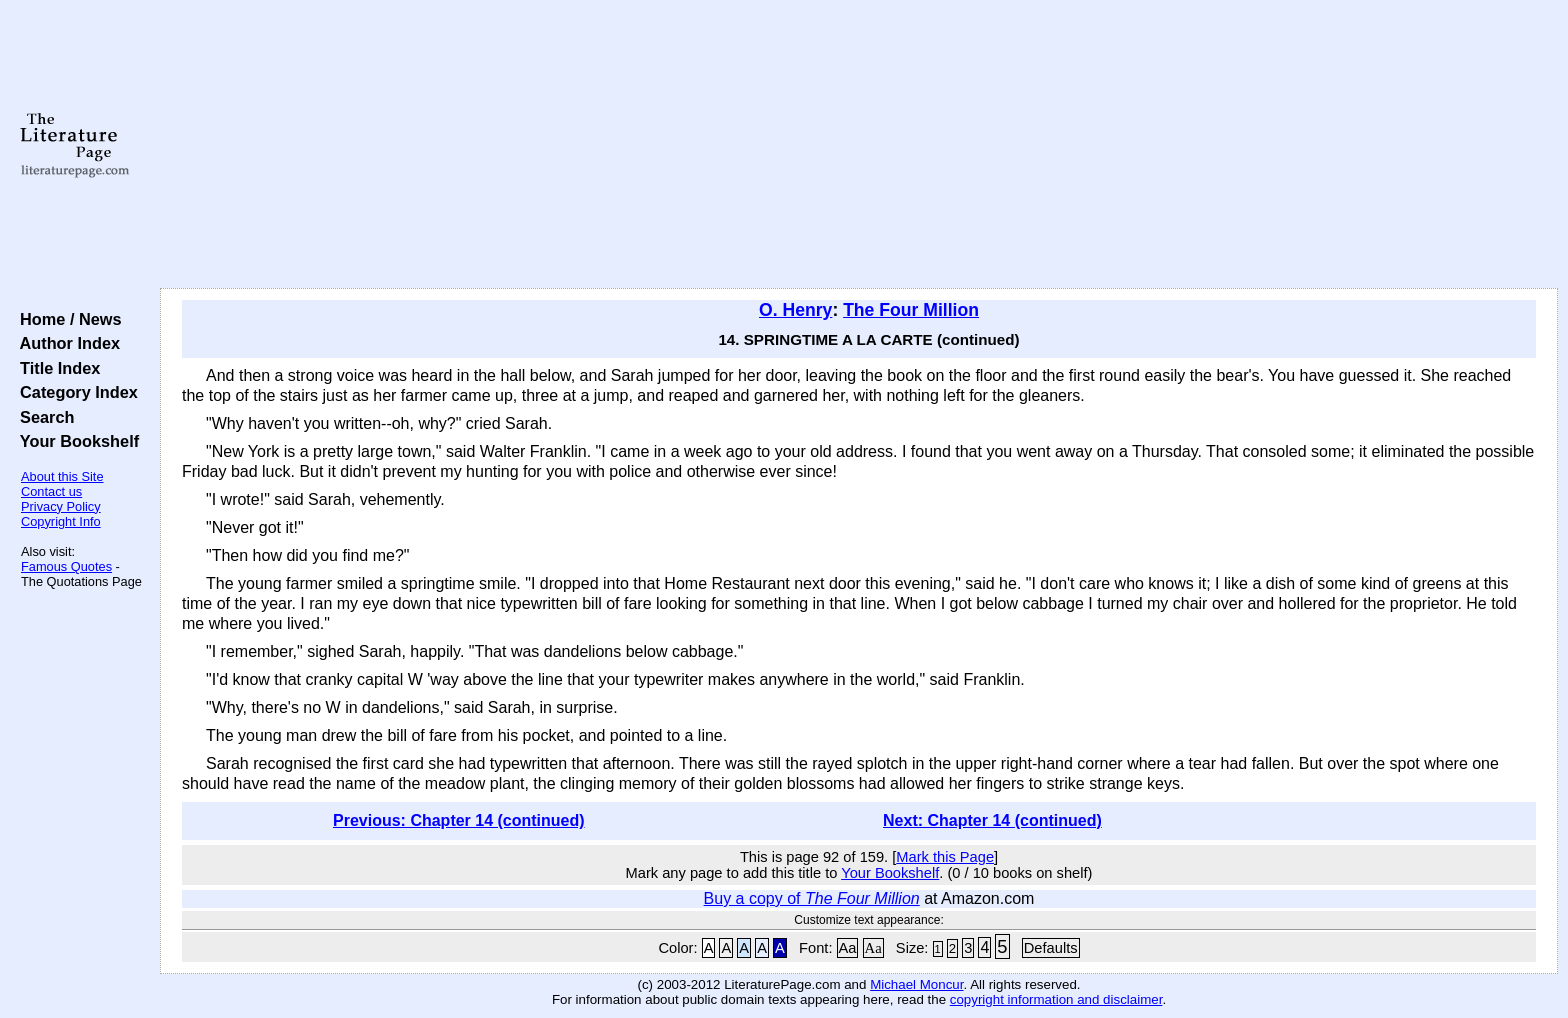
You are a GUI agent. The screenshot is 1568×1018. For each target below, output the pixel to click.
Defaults (1051, 948)
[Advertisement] (859, 145)
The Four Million (911, 310)
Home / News (66, 319)
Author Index (65, 343)
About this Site (62, 476)
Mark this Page (945, 857)
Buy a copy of (812, 898)
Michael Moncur (916, 984)
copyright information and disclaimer (1056, 999)
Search (42, 417)
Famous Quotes (66, 566)
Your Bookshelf (75, 441)
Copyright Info (61, 521)
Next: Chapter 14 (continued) (992, 820)
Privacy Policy (61, 506)
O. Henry (795, 310)
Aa (848, 948)
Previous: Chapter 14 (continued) (459, 820)
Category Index (74, 392)
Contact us (51, 491)
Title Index (55, 368)
